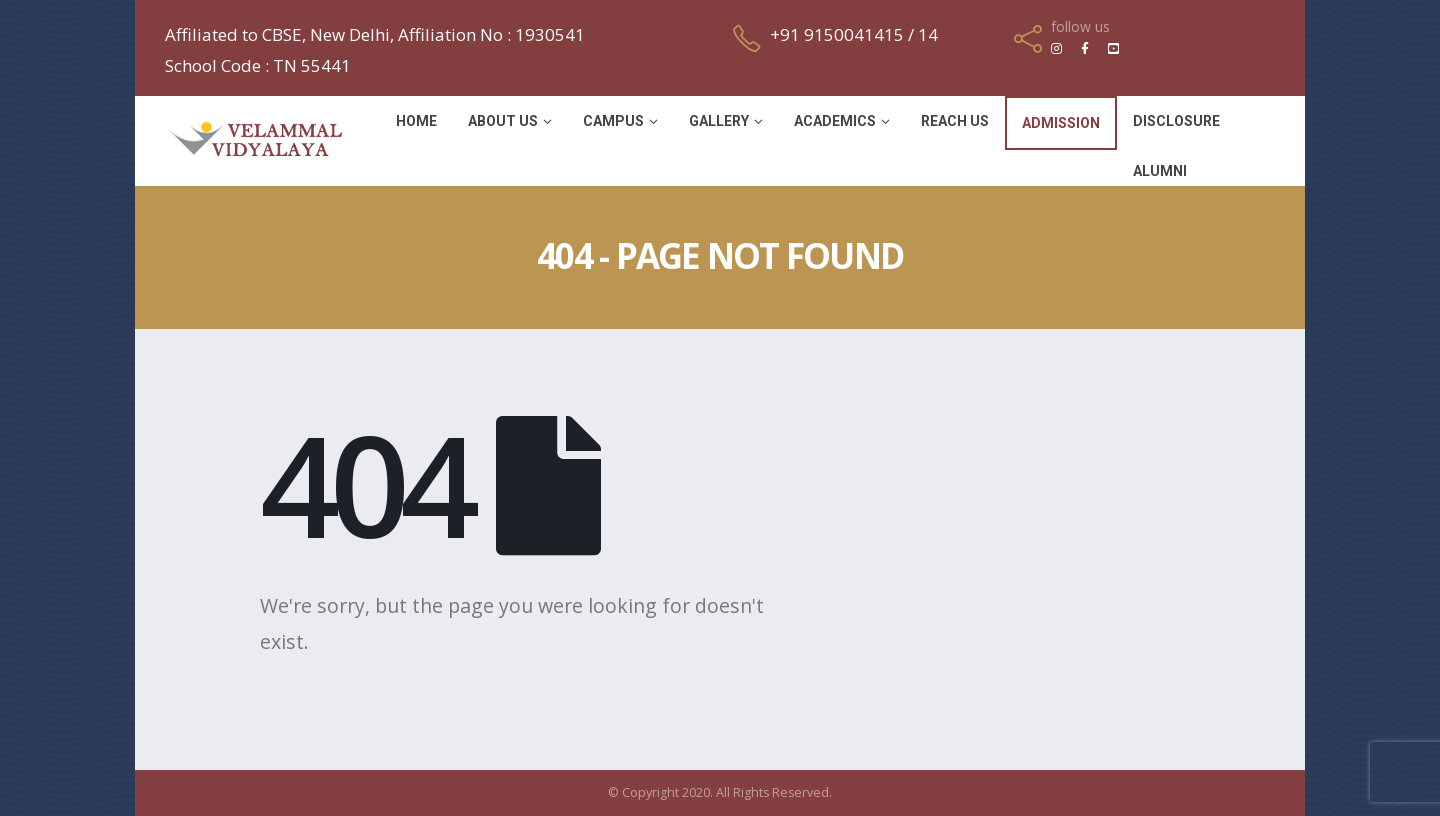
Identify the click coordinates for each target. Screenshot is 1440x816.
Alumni (1160, 171)
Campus (613, 121)
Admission (1061, 123)
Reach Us (955, 121)
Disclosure (1176, 121)
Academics (835, 121)
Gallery (719, 121)
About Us (503, 121)
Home (416, 121)
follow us (1080, 27)
